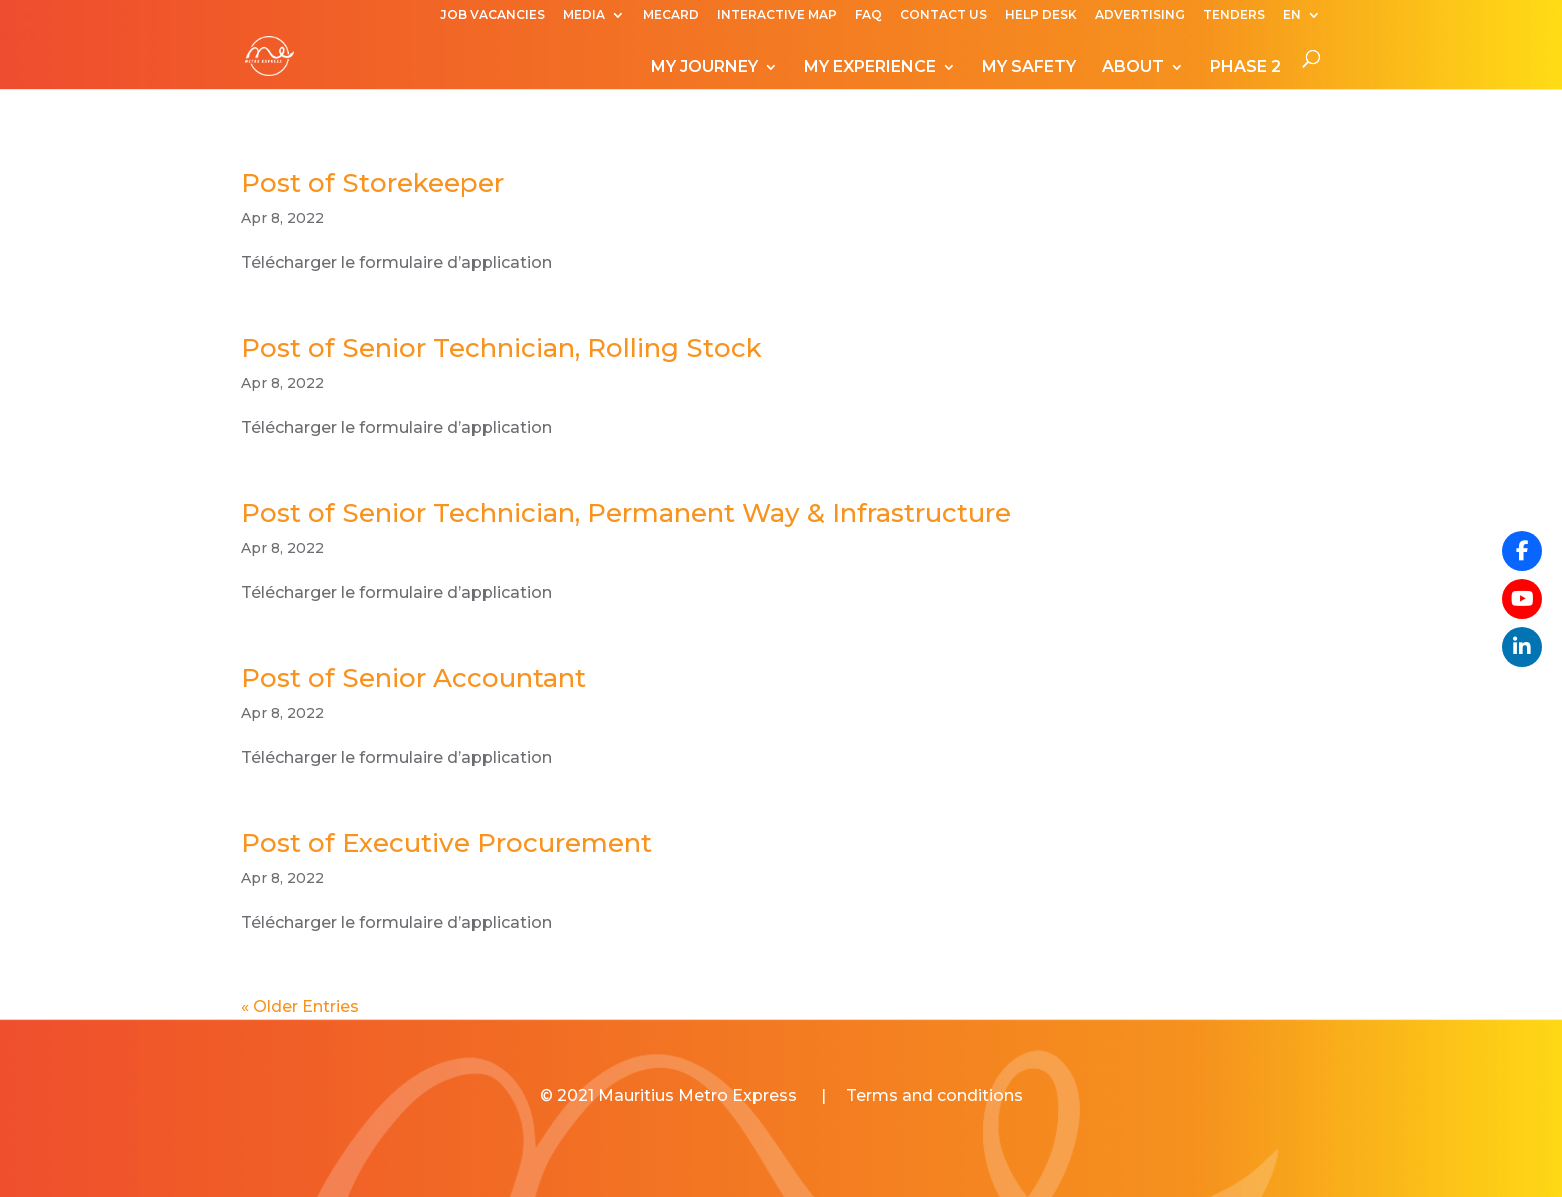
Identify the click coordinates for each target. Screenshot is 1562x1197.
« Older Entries (300, 1006)
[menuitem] (1302, 19)
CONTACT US (943, 15)
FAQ (868, 15)
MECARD (671, 15)
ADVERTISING (1140, 15)
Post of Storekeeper (372, 183)
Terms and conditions (934, 1095)
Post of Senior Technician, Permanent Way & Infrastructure (626, 513)
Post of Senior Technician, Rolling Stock (501, 348)
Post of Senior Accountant (413, 678)
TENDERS (1234, 15)
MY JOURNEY (704, 68)
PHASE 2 (1245, 68)
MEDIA (584, 15)
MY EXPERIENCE (870, 68)
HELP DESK (1041, 15)
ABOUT (1133, 68)
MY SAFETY (1029, 68)
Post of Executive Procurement (446, 843)
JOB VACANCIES (492, 15)
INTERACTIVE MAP (777, 15)
